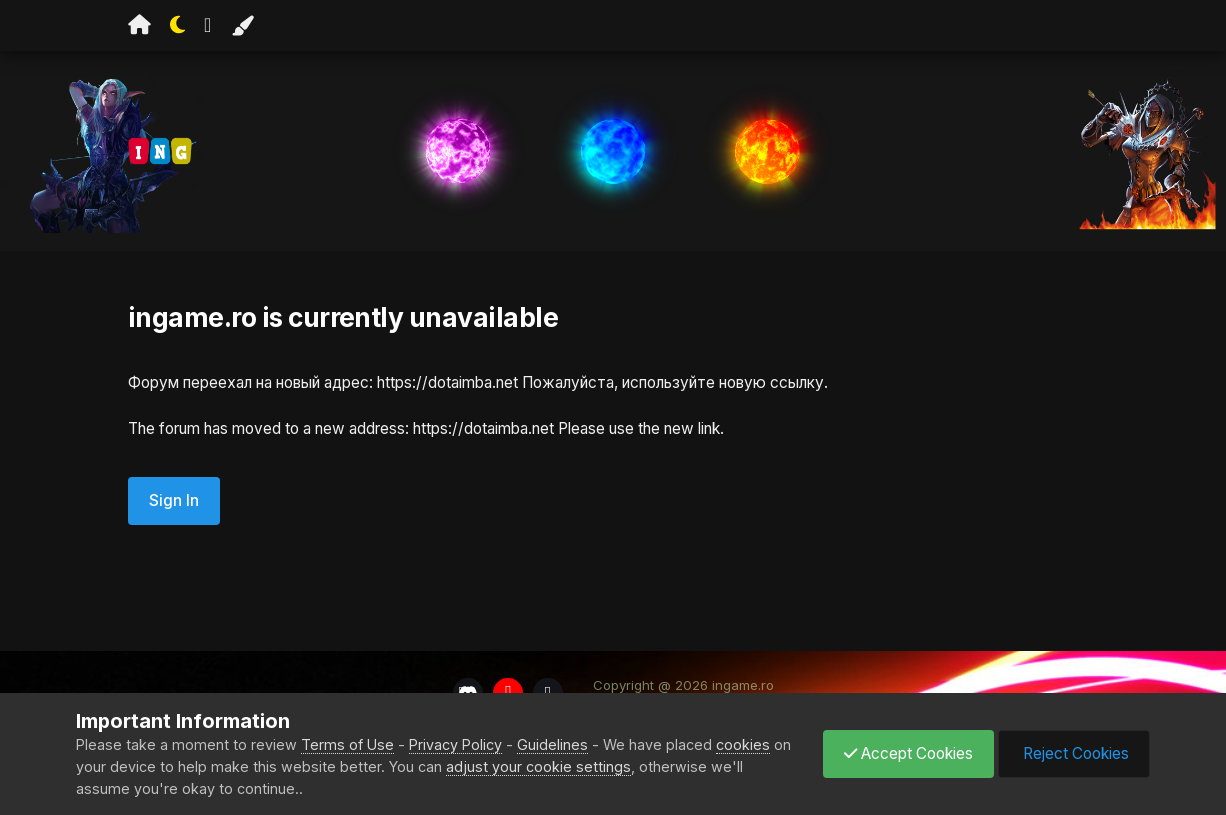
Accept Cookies (908, 753)
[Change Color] (242, 26)
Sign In (174, 500)
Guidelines (552, 744)
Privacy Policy (455, 744)
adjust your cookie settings (538, 766)
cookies (743, 744)
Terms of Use (347, 744)
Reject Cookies (1074, 753)
